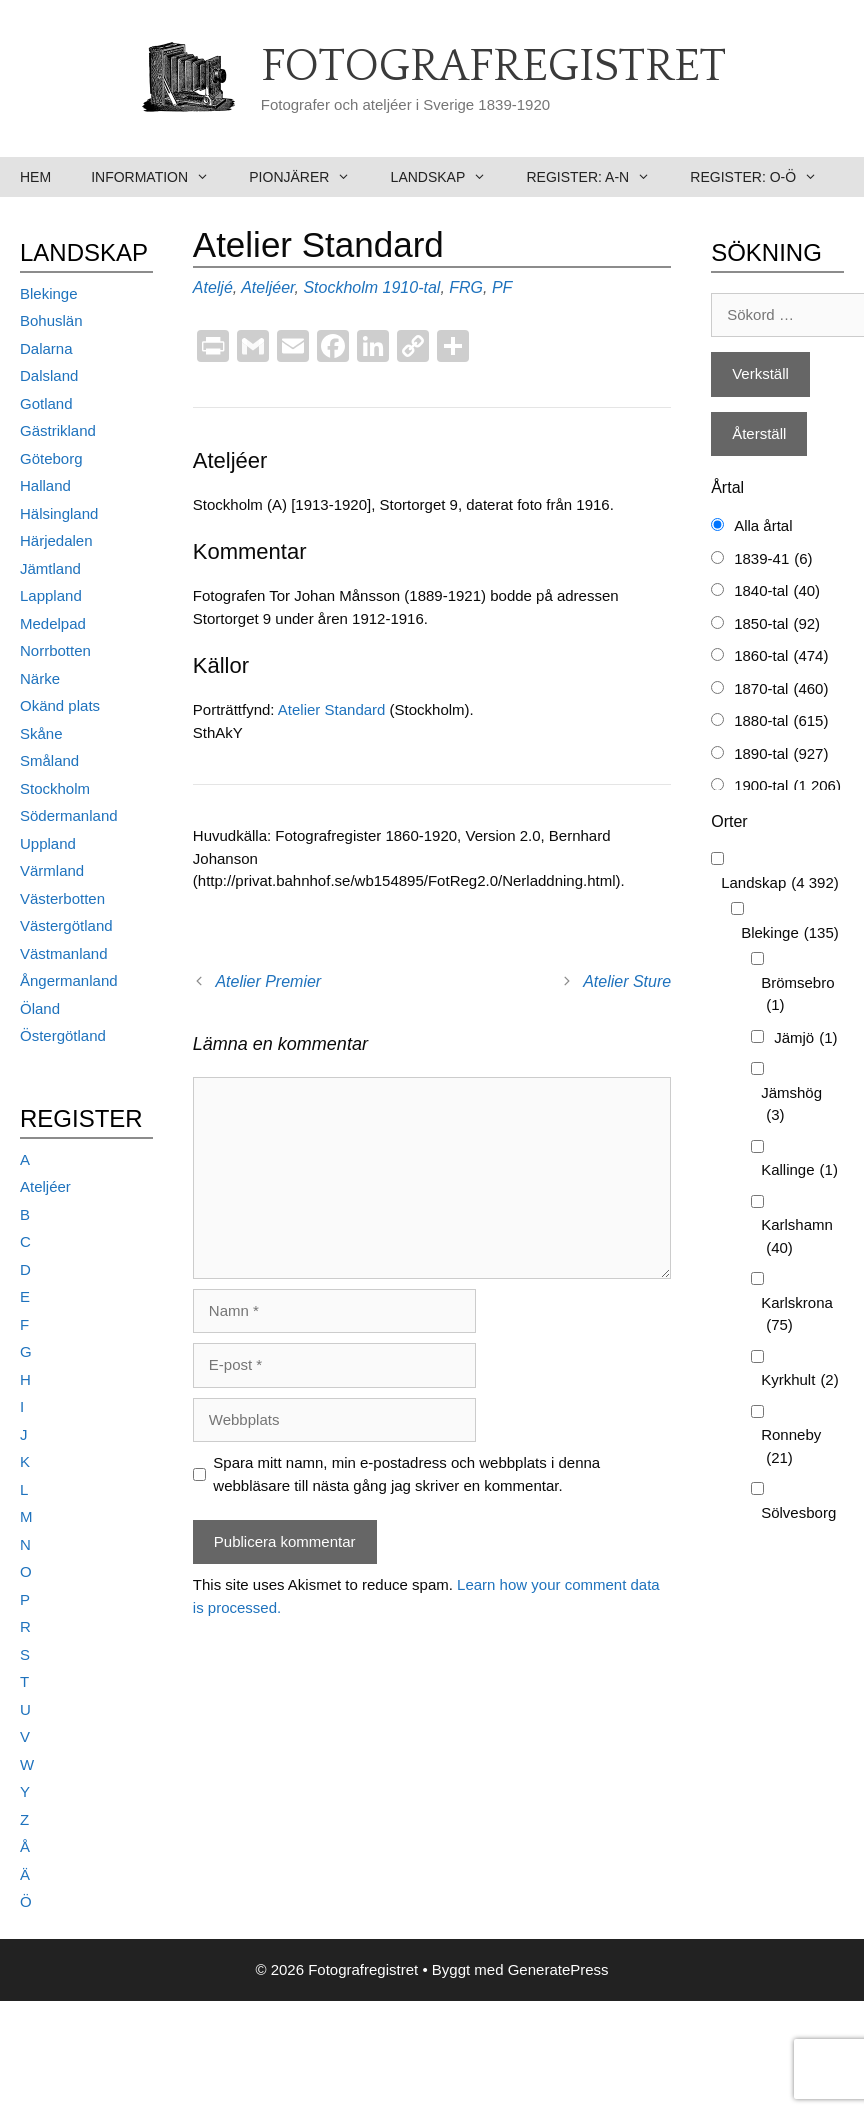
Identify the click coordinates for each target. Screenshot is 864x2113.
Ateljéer (267, 287)
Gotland (46, 403)
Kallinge (799, 1170)
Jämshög (791, 1105)
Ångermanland (69, 980)
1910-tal (412, 287)
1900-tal (787, 786)
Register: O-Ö (763, 177)
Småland (49, 760)
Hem (35, 177)
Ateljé (213, 287)
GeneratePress (558, 1969)
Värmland (52, 870)
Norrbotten (55, 650)
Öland (40, 1008)
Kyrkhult (800, 1380)
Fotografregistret (493, 67)
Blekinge (49, 293)
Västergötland (66, 925)
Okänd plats (60, 705)
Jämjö (805, 1038)
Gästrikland (58, 430)
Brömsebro (797, 995)
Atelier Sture (627, 981)
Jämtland (50, 568)
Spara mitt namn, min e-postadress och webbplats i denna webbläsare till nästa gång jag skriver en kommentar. (406, 1474)
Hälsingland (59, 513)
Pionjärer (309, 177)
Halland (45, 485)
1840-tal (777, 591)
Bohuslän (51, 320)
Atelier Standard (332, 709)
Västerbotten (62, 898)
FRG (466, 287)
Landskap (449, 177)
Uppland (48, 843)
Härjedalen (56, 540)
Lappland (51, 595)
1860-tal (781, 656)
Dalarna (46, 348)
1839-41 (773, 559)
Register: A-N (598, 177)
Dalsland (49, 375)
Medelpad (53, 623)
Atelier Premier (268, 981)
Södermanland (69, 815)
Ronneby (791, 1447)
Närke (40, 678)
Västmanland (64, 953)
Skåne (41, 733)
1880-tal (781, 721)
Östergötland (63, 1035)
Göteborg (51, 458)
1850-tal (777, 624)
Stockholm (340, 287)
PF (502, 287)
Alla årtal (763, 525)
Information (160, 177)
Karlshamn (797, 1237)
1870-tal (781, 689)
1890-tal (781, 754)
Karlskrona (797, 1315)
